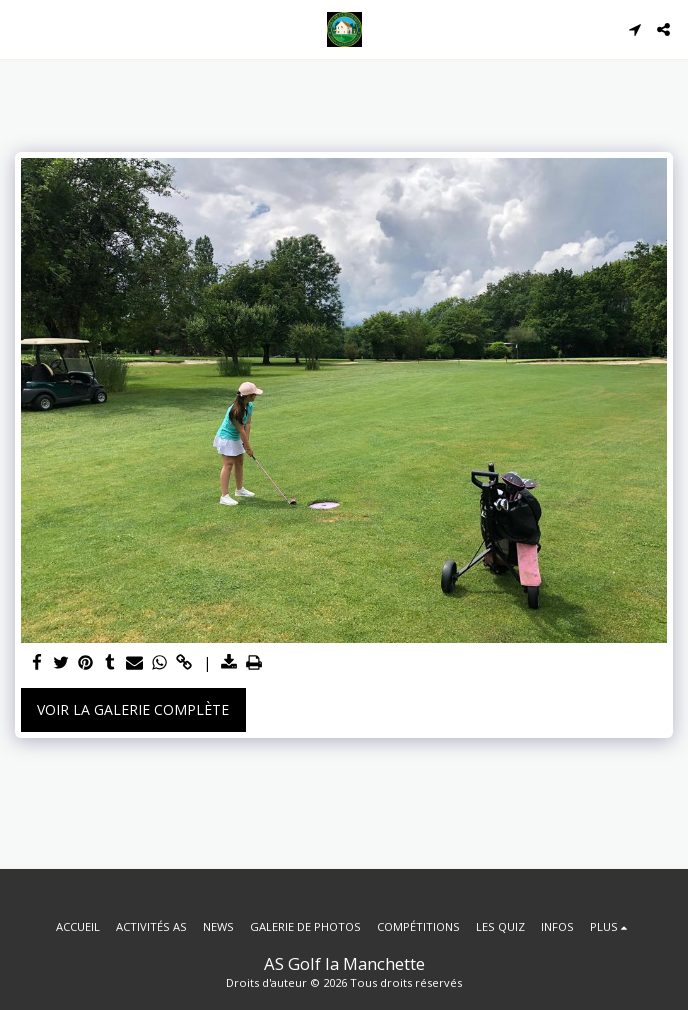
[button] (22, 28)
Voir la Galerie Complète (133, 709)
